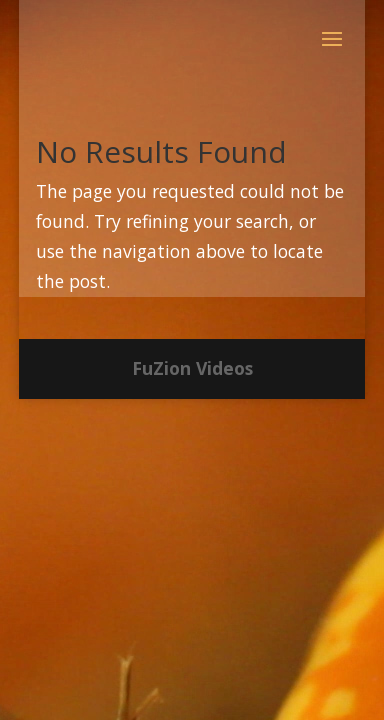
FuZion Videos (192, 368)
